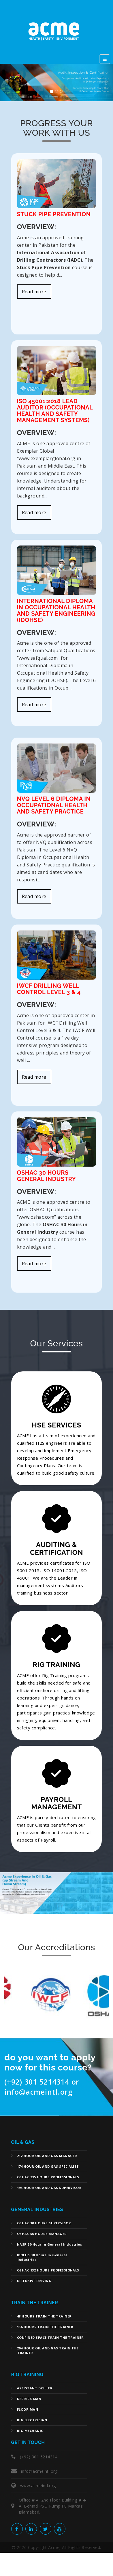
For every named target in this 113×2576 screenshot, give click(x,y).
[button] (8, 82)
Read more (34, 291)
